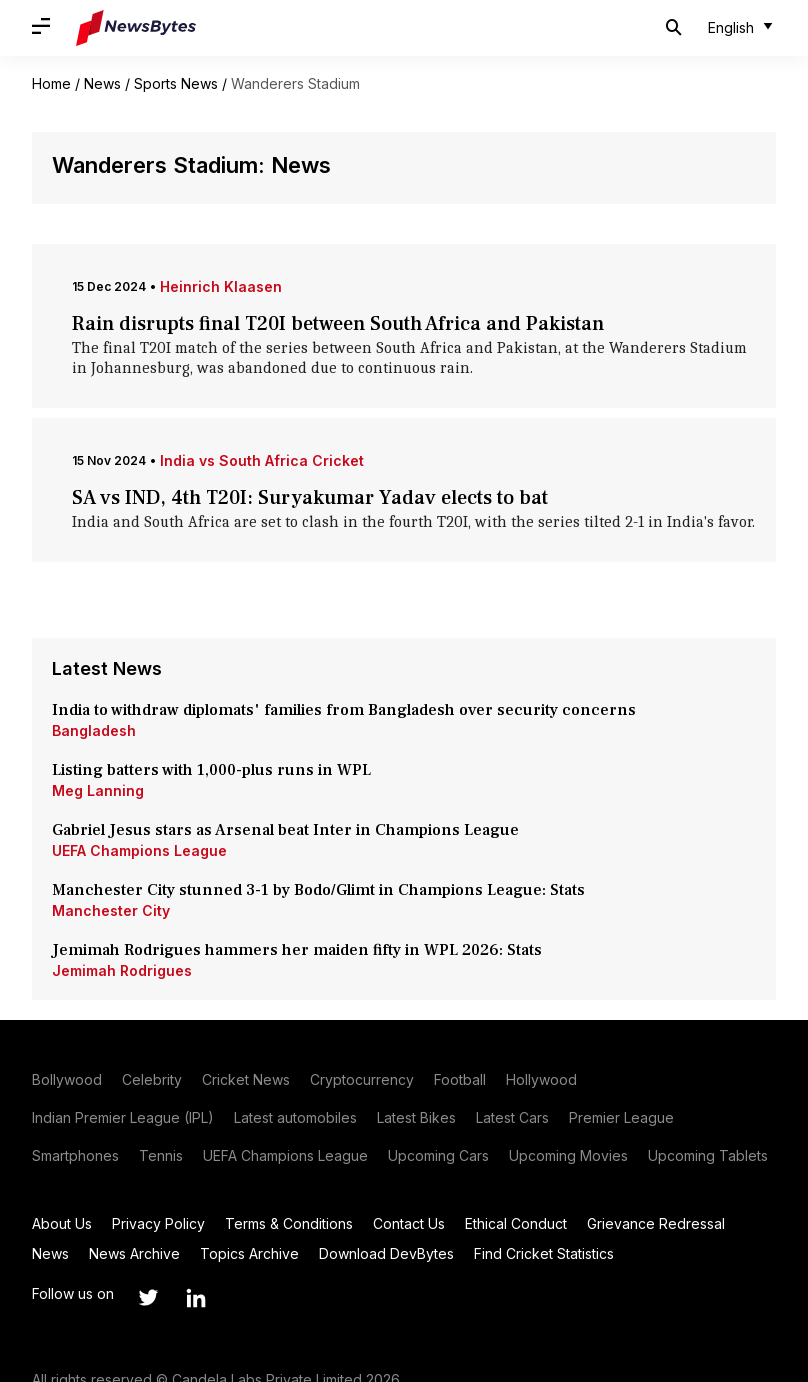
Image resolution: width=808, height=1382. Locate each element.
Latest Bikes (416, 1117)
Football (460, 1079)
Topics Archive (249, 1253)
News (102, 83)
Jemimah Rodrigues (122, 970)
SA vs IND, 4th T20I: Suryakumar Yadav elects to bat (315, 498)
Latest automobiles (295, 1117)
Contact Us (409, 1223)
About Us (62, 1223)
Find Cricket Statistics (544, 1253)
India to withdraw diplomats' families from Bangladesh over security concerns (344, 710)
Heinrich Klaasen (221, 286)
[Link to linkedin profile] (196, 1298)
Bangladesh (94, 730)
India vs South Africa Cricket (262, 460)
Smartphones (75, 1155)
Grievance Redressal (656, 1223)
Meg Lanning (98, 790)
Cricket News (246, 1079)
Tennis (161, 1155)
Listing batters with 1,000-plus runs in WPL (211, 770)
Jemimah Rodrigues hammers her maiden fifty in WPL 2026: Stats (299, 950)
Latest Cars (512, 1117)
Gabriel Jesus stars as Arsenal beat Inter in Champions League (285, 830)
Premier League (621, 1117)
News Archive (134, 1253)
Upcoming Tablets (708, 1155)
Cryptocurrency (362, 1079)
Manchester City (111, 910)
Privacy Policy (158, 1223)
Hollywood (541, 1079)
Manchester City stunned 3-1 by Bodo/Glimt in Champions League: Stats (320, 890)
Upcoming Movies (568, 1155)
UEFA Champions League (139, 850)
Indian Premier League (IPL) (123, 1117)
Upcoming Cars (438, 1155)
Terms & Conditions (289, 1223)
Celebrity (152, 1079)
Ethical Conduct (516, 1223)
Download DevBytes (386, 1253)
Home (51, 83)
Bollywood (67, 1079)
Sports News (176, 83)
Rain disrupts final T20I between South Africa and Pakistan (338, 324)
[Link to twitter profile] (148, 1298)
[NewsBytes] (136, 28)
